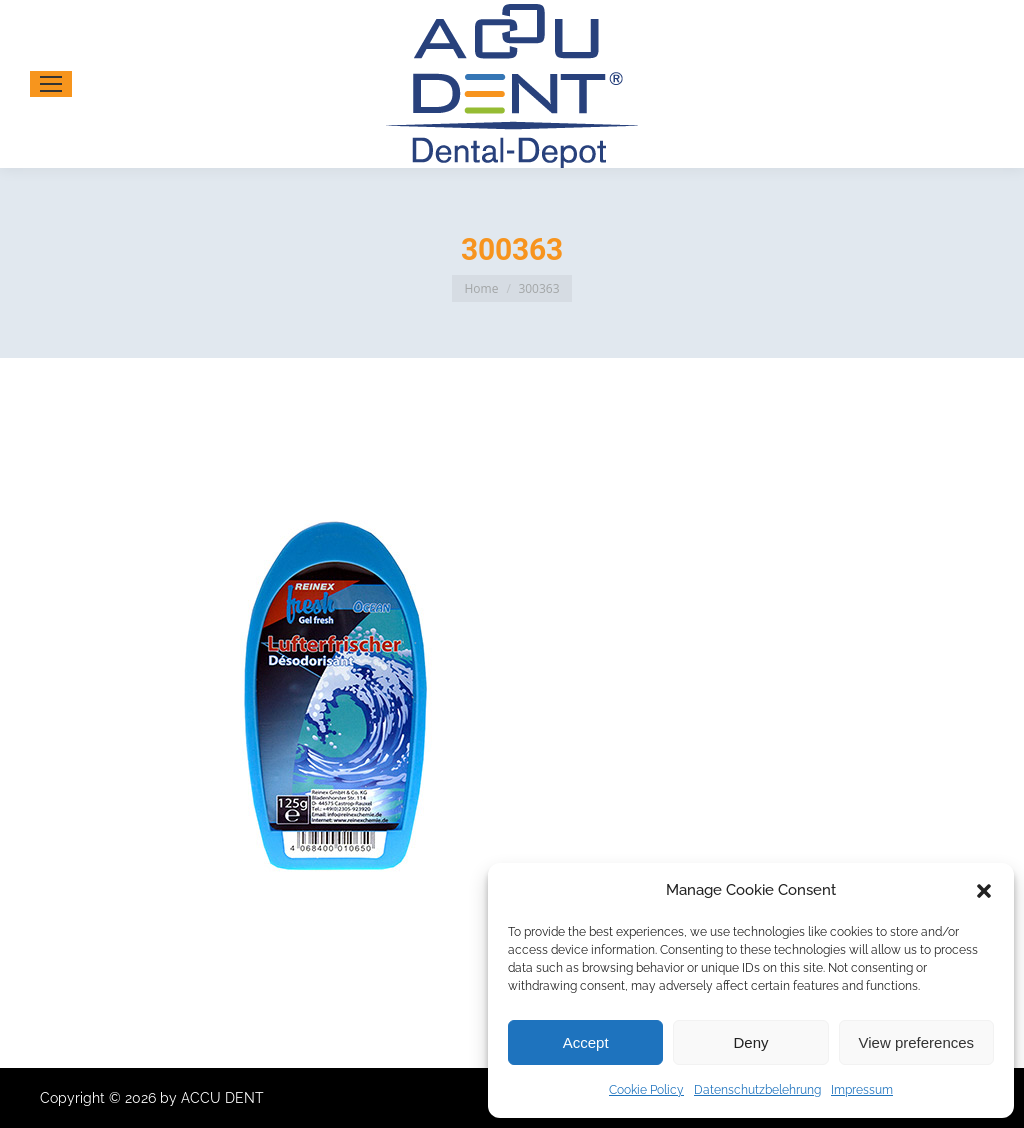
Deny (750, 1042)
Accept (586, 1042)
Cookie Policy (646, 1090)
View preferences (917, 1042)
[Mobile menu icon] (51, 84)
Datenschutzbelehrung (757, 1090)
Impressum (862, 1090)
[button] (984, 891)
